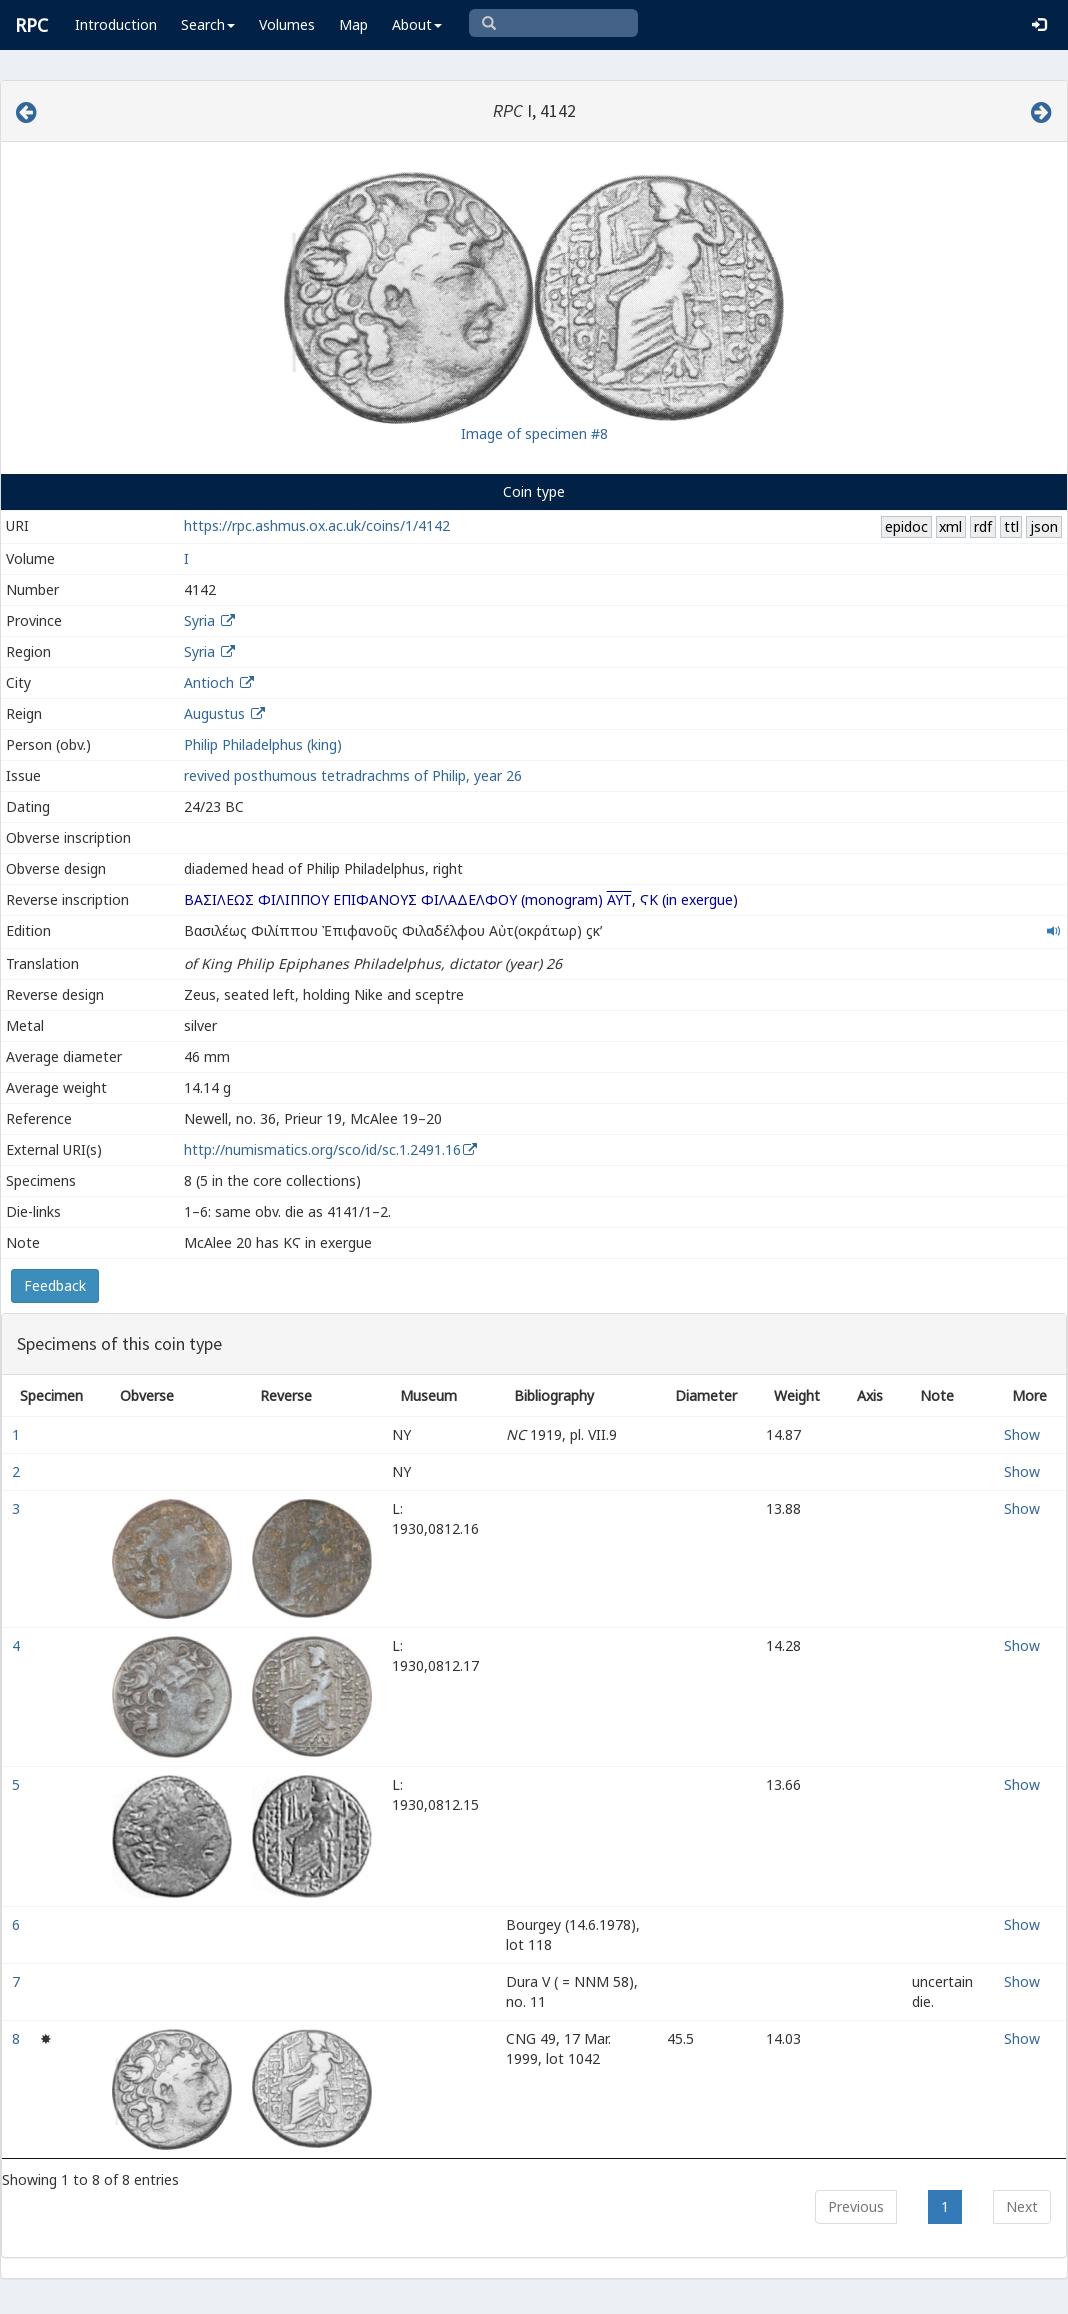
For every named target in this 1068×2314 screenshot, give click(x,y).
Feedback (55, 1285)
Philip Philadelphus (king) (263, 744)
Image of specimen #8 (534, 433)
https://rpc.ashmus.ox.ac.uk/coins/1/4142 (317, 525)
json (1044, 526)
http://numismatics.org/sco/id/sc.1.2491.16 (322, 1149)
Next (1022, 2206)
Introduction (116, 24)
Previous (856, 2206)
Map (353, 24)
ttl (1011, 526)
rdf (983, 526)
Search (208, 24)
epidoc (906, 526)
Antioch (209, 682)
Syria (199, 620)
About (417, 24)
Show (1022, 1434)
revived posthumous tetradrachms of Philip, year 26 (353, 775)
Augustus (214, 713)
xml (950, 526)
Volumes (287, 24)
